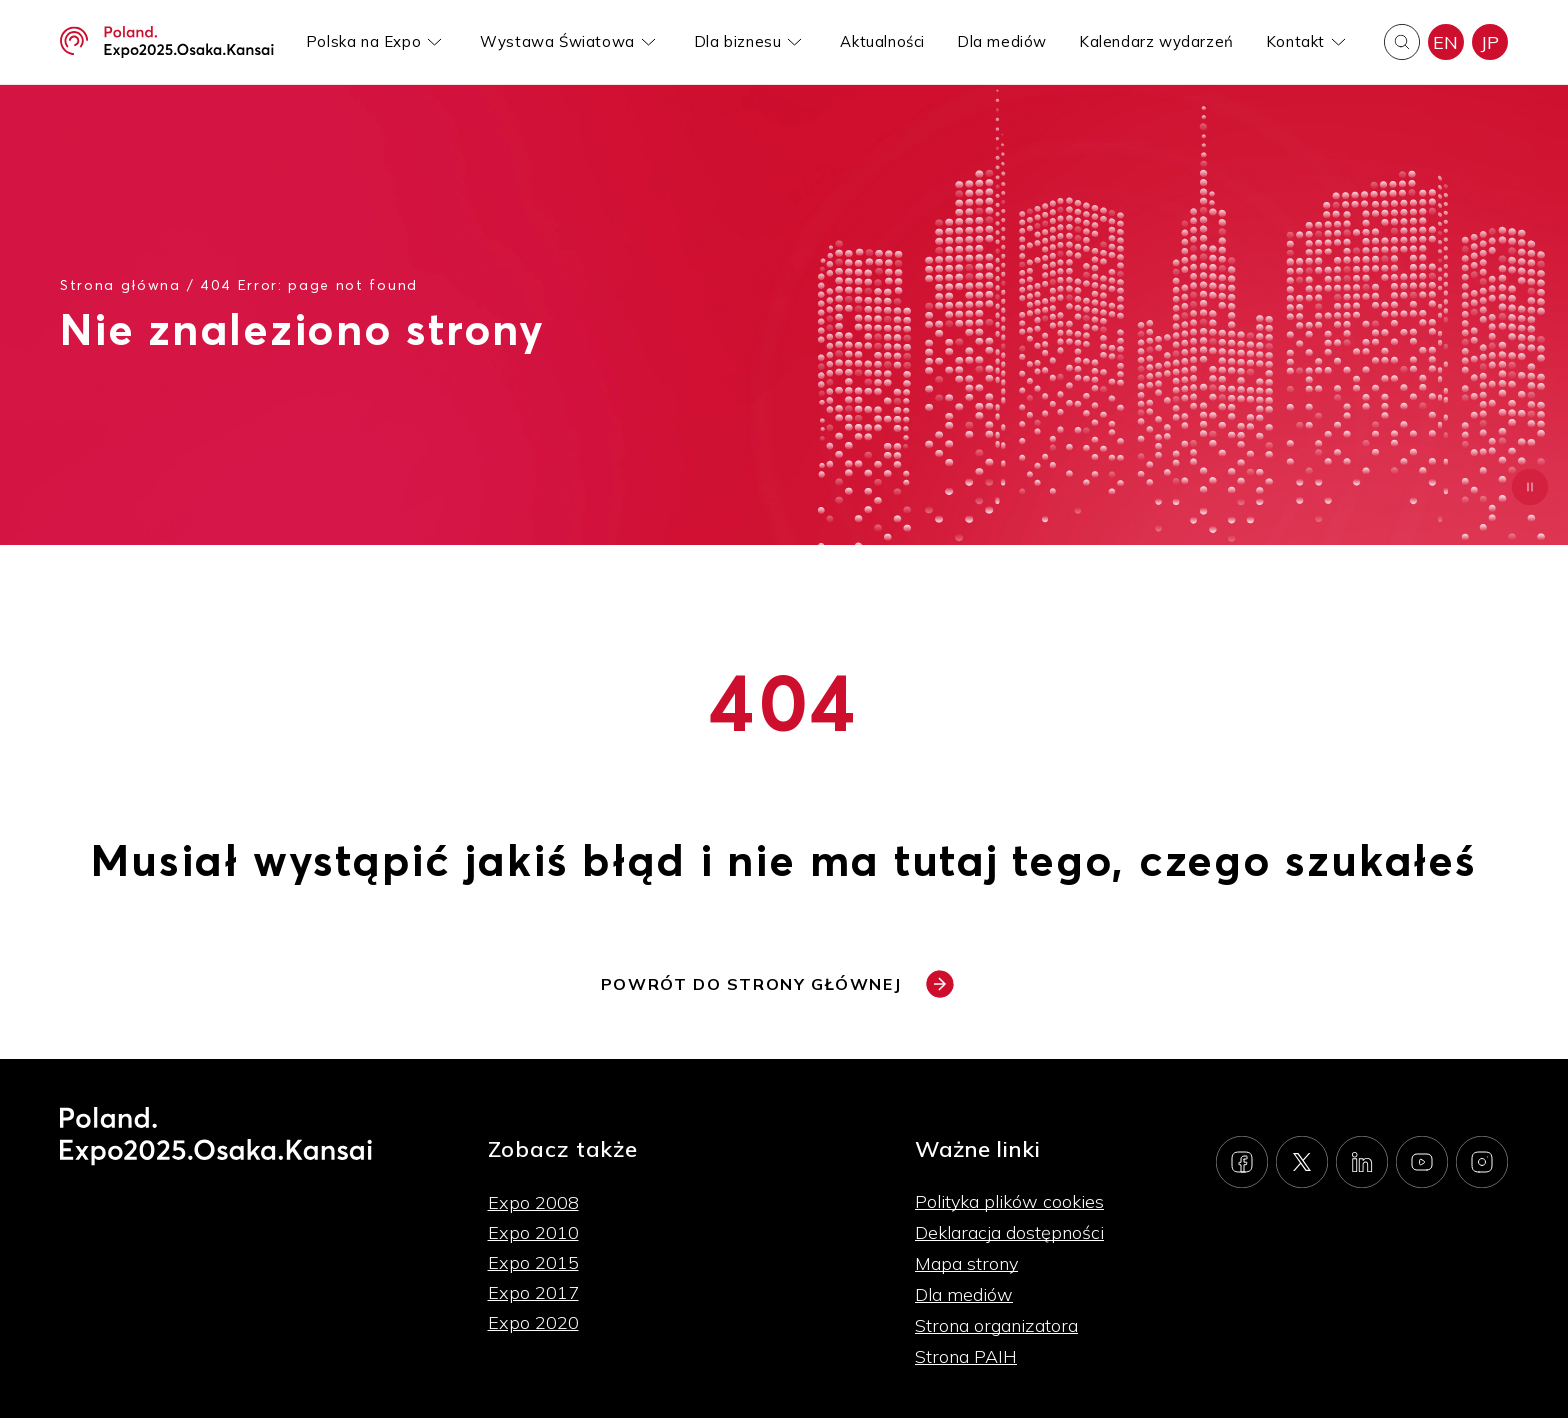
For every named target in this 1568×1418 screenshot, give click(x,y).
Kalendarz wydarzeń (1156, 41)
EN (1446, 42)
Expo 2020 (533, 1322)
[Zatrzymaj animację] (1530, 487)
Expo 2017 (533, 1292)
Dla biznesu (738, 41)
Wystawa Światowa (557, 41)
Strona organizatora (996, 1325)
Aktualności (882, 41)
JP (1490, 42)
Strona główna (120, 284)
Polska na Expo (363, 41)
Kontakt (1295, 41)
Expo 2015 (533, 1262)
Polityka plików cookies (1009, 1201)
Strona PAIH (966, 1356)
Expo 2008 (533, 1202)
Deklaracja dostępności (1009, 1232)
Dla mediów (1002, 41)
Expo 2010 (533, 1232)
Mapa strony (966, 1263)
